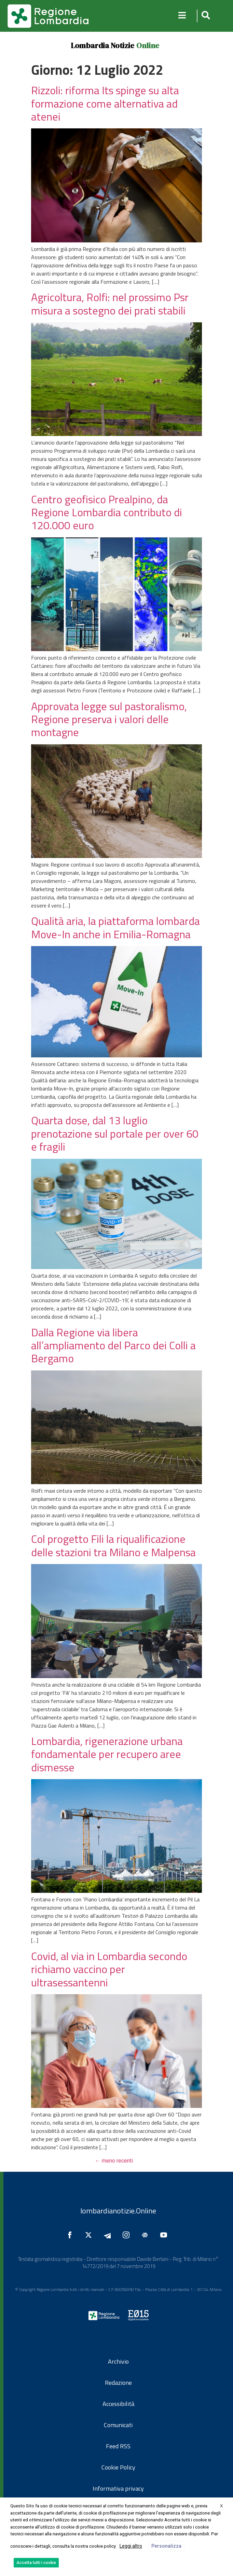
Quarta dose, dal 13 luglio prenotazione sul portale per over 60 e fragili (114, 1133)
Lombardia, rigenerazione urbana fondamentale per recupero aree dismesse (107, 1754)
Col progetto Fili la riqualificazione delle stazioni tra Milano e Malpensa (113, 1545)
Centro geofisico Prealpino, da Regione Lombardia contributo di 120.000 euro (106, 512)
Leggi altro (131, 2546)
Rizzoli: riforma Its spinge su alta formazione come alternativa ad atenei (105, 103)
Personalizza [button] (166, 2546)
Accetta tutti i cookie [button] (36, 2562)
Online (147, 45)
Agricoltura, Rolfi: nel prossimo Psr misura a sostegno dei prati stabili (110, 303)
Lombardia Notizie (102, 45)
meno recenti (114, 2160)
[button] (205, 16)
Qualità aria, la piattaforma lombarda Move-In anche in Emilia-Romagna (115, 927)
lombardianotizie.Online (118, 2210)
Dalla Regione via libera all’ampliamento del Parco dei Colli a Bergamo (113, 1345)
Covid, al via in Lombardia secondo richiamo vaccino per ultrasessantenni (109, 1969)
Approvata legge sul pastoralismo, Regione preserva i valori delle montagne (109, 719)
